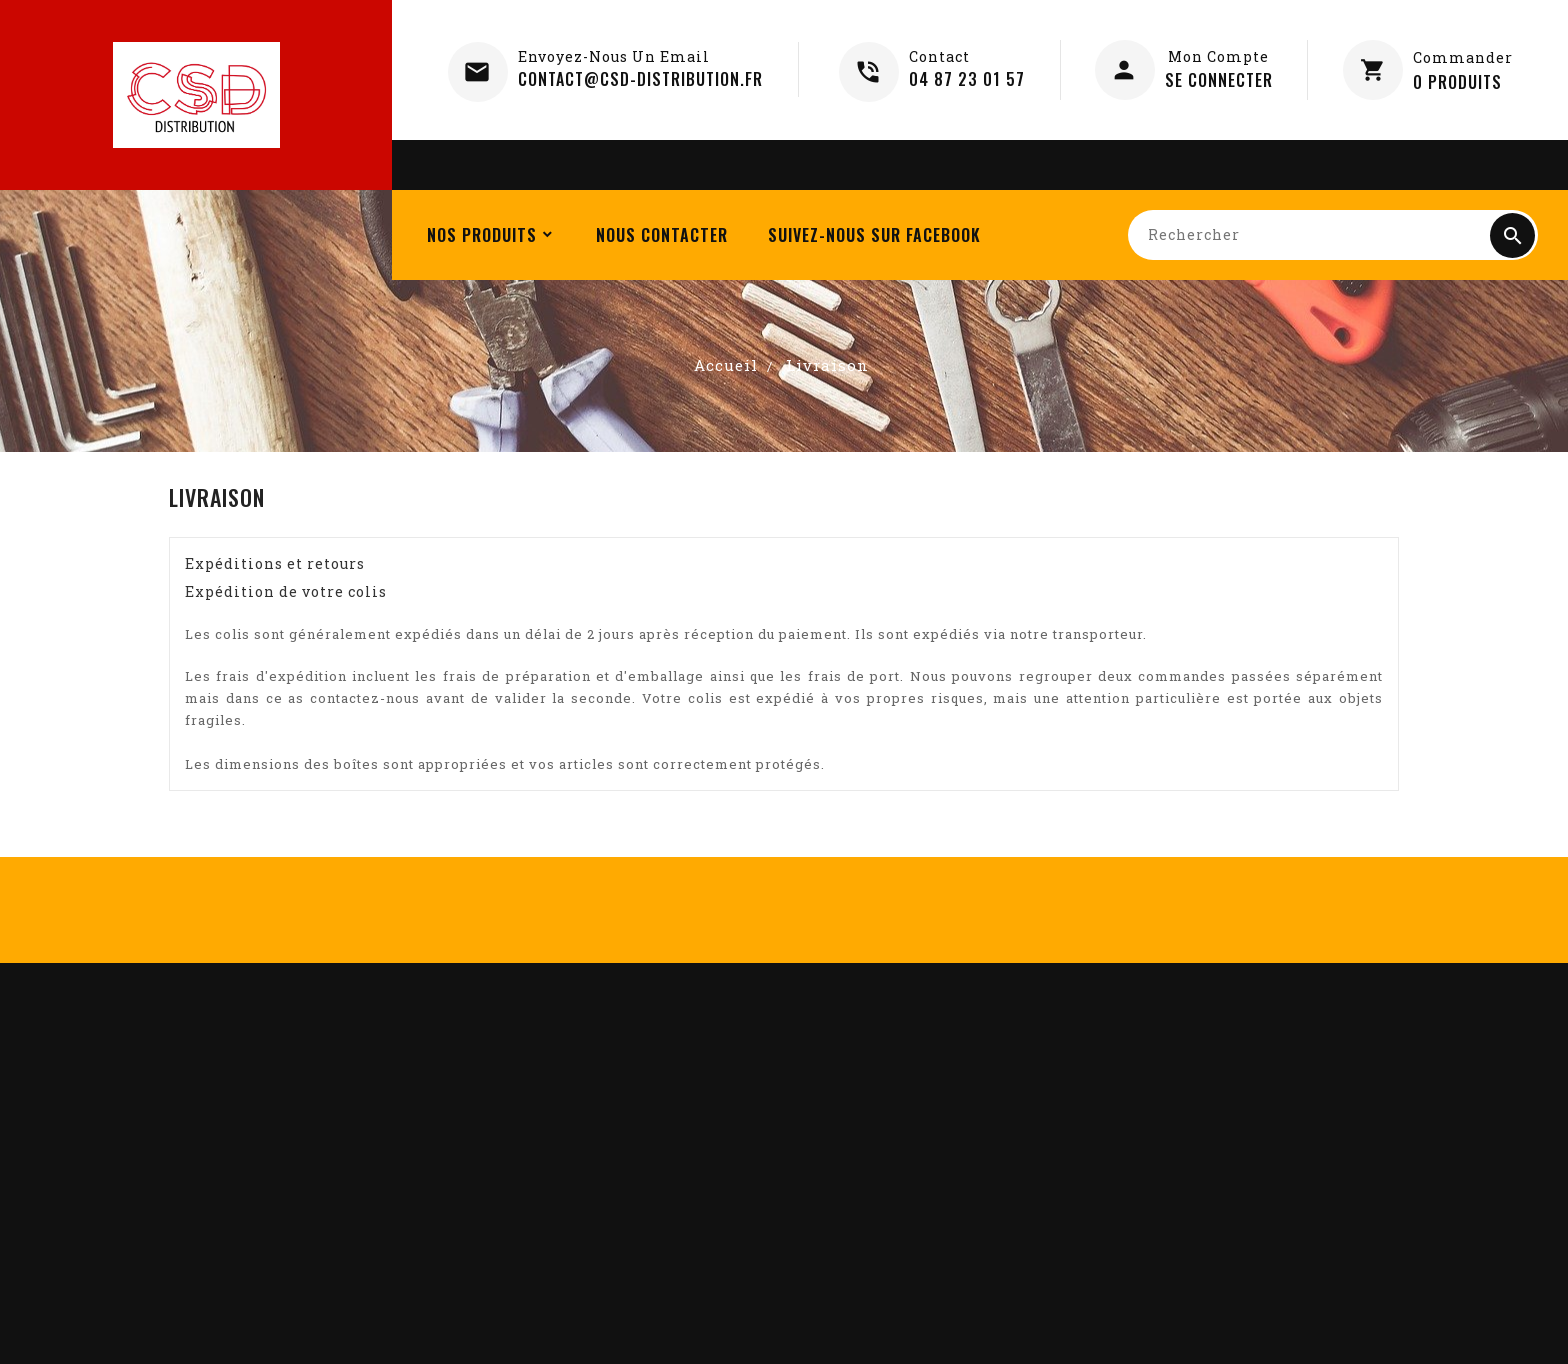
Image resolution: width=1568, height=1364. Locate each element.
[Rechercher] (1333, 235)
